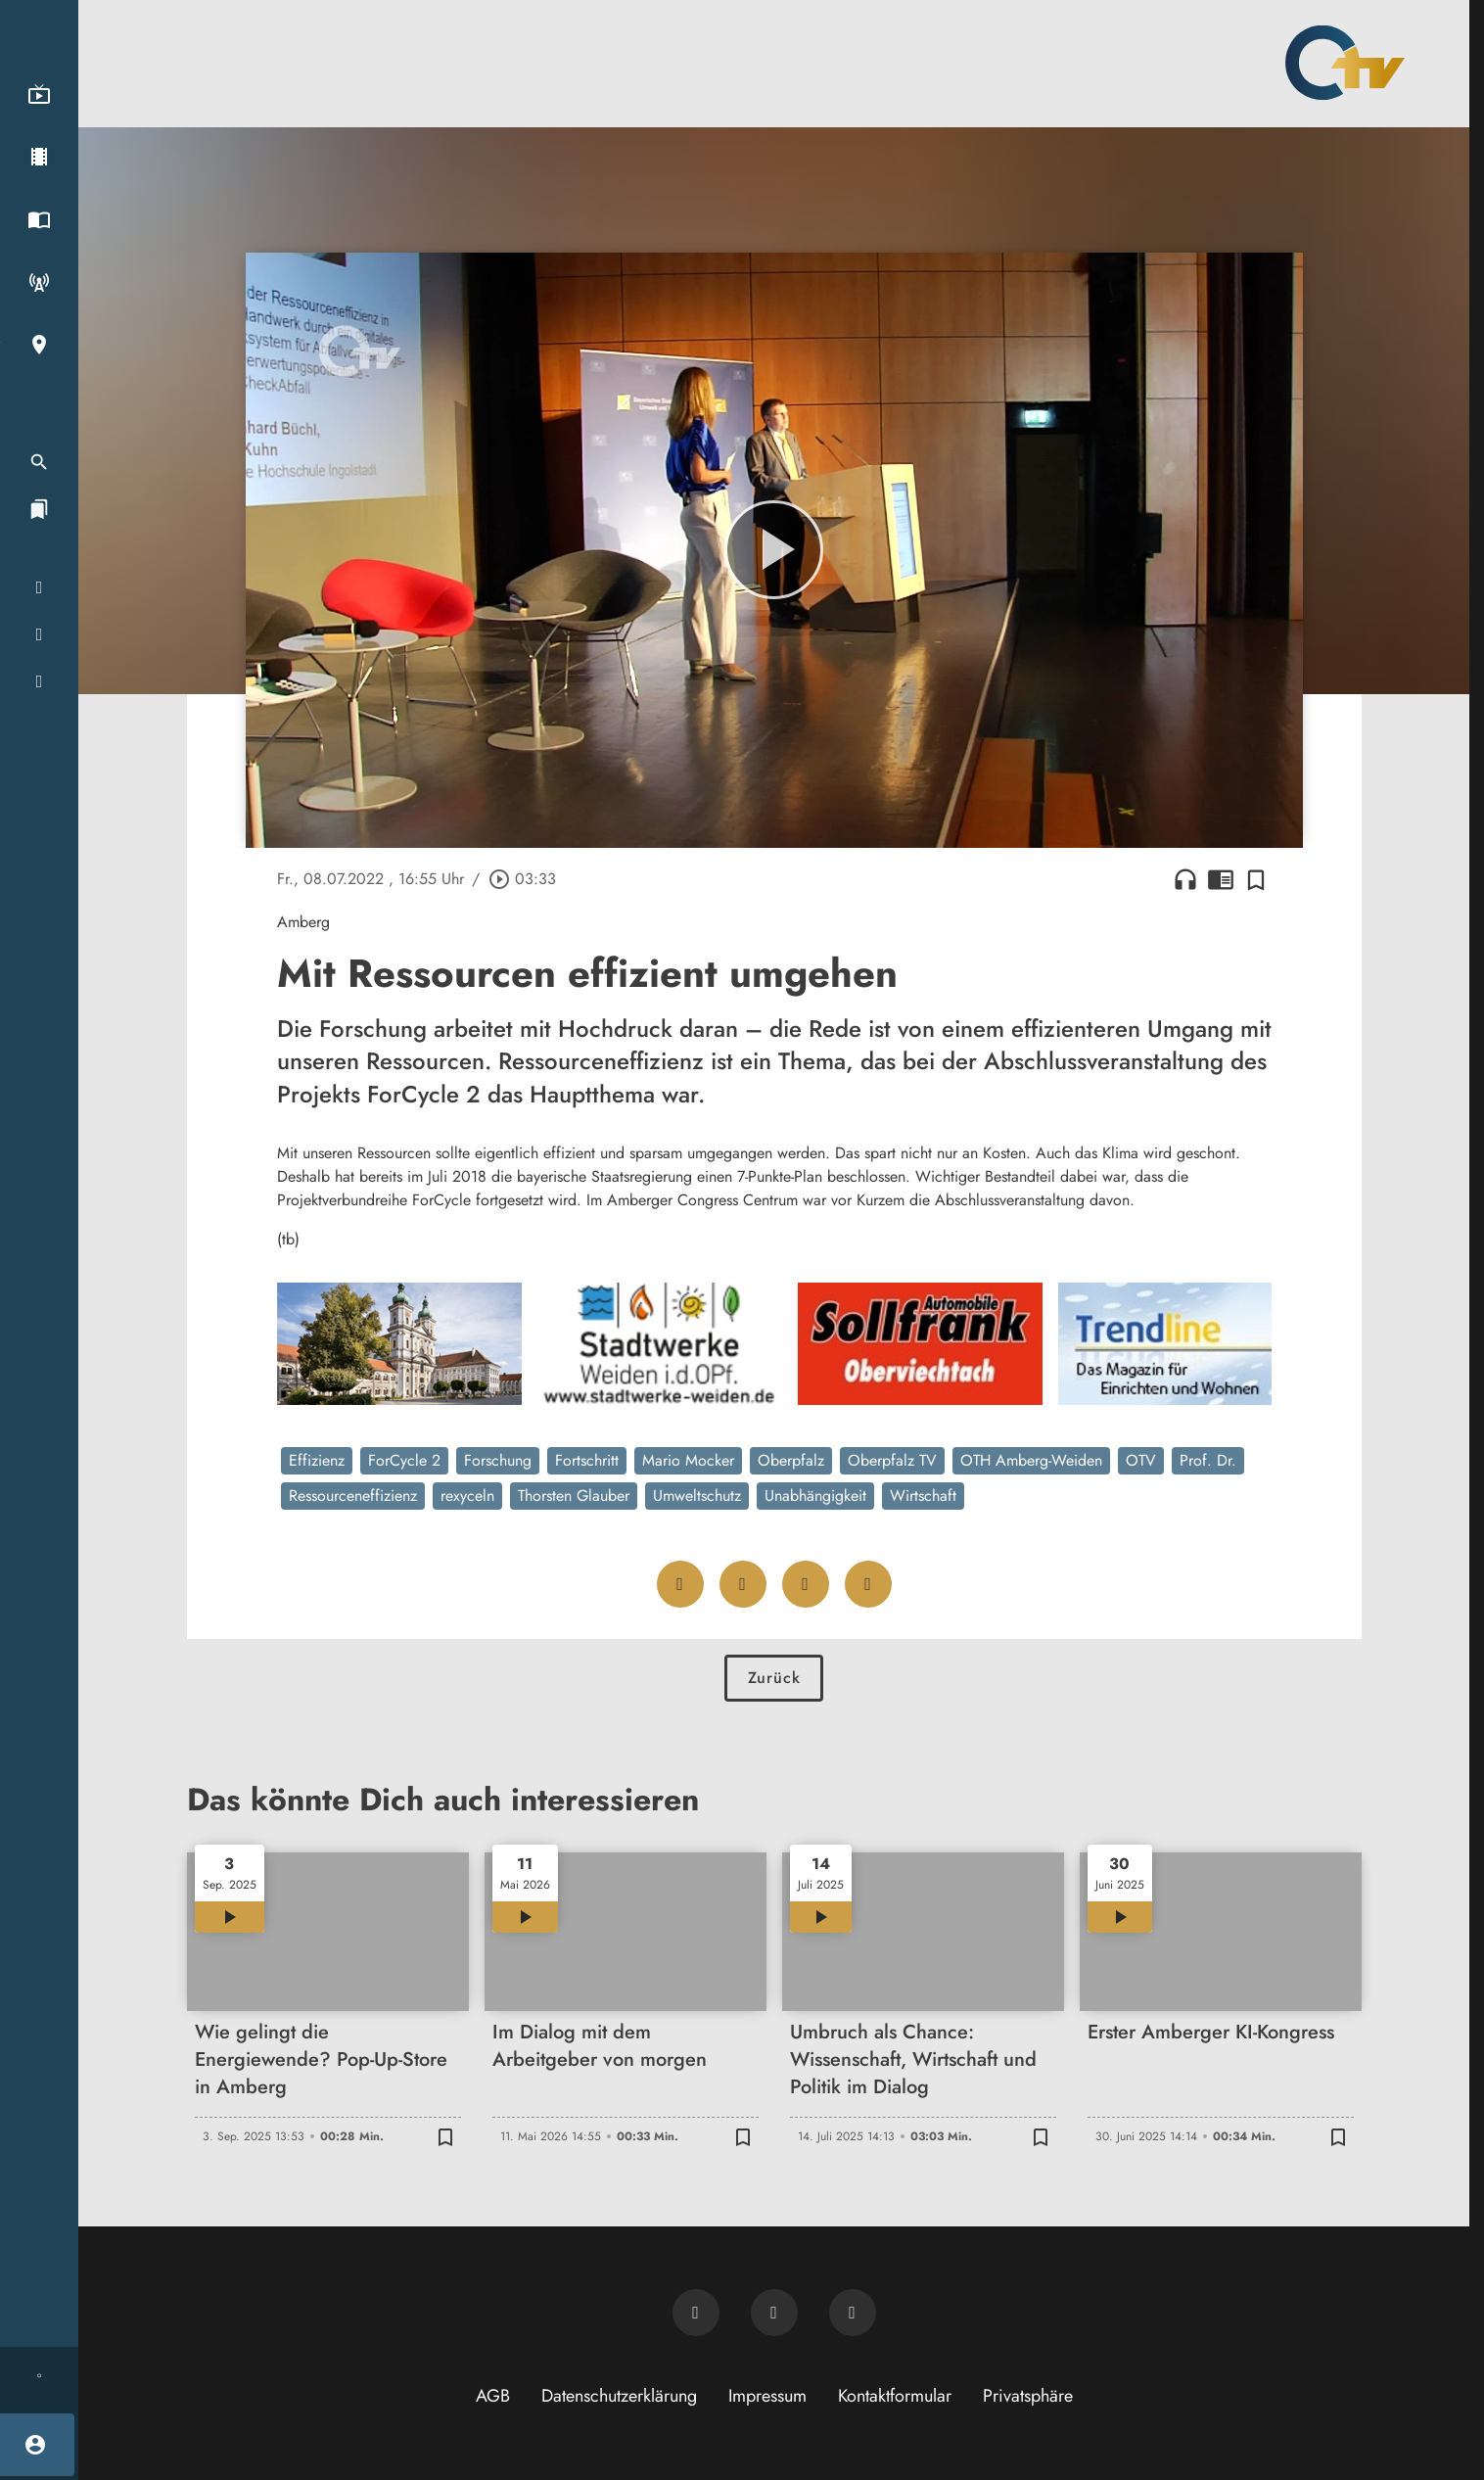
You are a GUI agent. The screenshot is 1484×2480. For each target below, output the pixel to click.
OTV (1141, 1460)
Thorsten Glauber (573, 1495)
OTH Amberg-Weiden (1031, 1460)
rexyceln (467, 1495)
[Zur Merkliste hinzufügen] (1256, 879)
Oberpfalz (791, 1460)
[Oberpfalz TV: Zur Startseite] (1345, 63)
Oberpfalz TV (892, 1460)
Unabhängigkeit (815, 1495)
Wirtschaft (923, 1495)
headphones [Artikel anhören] (1185, 879)
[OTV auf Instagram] (852, 2312)
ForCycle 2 (404, 1460)
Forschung (498, 1460)
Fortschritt (587, 1460)
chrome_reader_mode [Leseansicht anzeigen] (1220, 879)
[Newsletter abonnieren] (695, 2312)
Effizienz (317, 1460)
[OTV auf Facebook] (774, 2312)
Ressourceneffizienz (353, 1495)
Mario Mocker (688, 1460)
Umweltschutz (697, 1495)
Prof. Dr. (1208, 1460)
